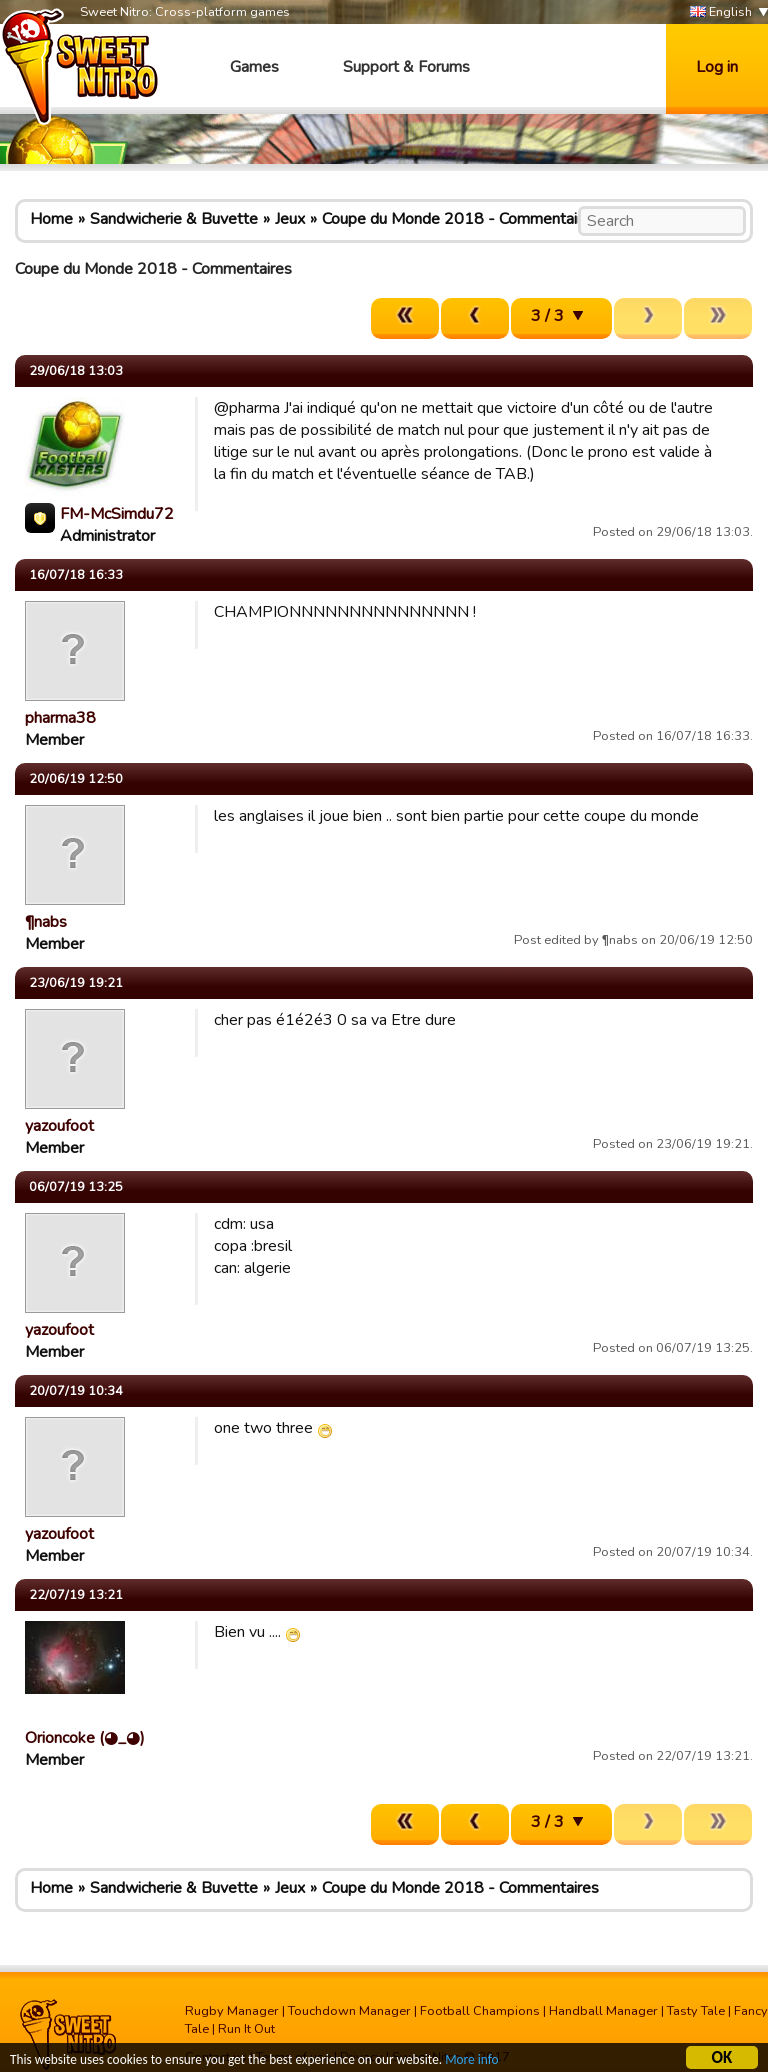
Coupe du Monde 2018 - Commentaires (460, 219)
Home (51, 219)
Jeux (290, 219)
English (721, 12)
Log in (717, 67)
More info (481, 2062)
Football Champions (480, 2011)
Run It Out (246, 2029)
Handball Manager (603, 2011)
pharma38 (60, 718)
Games (254, 67)
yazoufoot (59, 1126)
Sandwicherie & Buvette (174, 219)
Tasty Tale (696, 2011)
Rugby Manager (232, 2011)
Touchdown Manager (349, 2011)
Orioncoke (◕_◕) (85, 1738)
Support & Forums (406, 67)
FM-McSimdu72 (117, 514)
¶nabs (46, 922)
